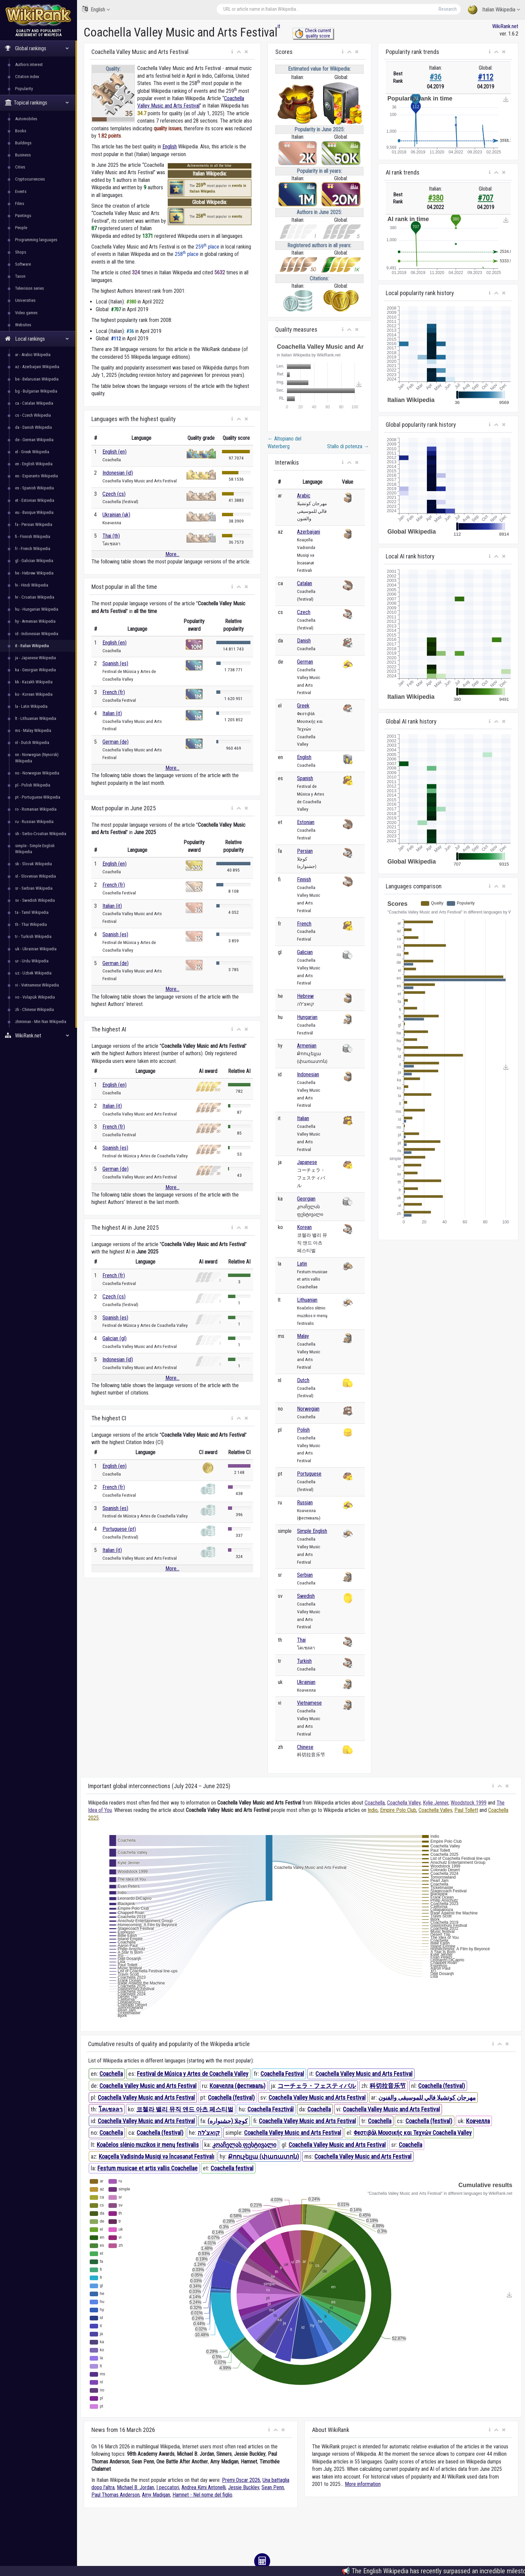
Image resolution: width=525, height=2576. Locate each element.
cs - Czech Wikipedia (33, 415)
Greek (303, 705)
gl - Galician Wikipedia (34, 560)
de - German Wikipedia (34, 439)
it (279, 26)
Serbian (305, 1575)
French (304, 924)
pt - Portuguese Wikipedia (37, 797)
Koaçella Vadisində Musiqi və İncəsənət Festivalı (156, 2156)
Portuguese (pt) (119, 1529)
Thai (301, 1640)
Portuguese (309, 1474)
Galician (305, 952)
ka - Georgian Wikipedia (35, 669)
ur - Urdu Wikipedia (32, 960)
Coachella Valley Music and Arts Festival (363, 2073)
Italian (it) (112, 713)
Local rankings (37, 339)
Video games (26, 312)
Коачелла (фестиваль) (238, 2085)
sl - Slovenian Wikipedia (35, 876)
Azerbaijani (308, 532)
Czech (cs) (114, 494)
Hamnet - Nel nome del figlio (202, 2495)
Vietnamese (309, 1703)
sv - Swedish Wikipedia (35, 900)
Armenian (306, 1045)
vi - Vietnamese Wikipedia (37, 985)
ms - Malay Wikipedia (33, 730)
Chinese (305, 1747)
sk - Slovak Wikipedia (33, 863)
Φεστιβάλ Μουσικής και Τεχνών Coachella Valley (413, 2132)
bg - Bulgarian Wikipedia (36, 391)
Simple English (312, 1531)
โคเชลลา (110, 2109)
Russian (305, 1502)
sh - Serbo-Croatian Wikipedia (40, 833)
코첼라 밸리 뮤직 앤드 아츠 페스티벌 (184, 2109)
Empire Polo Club (398, 1810)
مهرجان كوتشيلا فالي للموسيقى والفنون (427, 2097)
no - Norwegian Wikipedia (37, 772)
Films (19, 203)
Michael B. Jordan (135, 2487)
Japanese (307, 1162)
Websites (23, 324)
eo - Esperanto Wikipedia (36, 475)
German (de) (115, 742)
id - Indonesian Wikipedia (36, 633)
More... (172, 554)
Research (448, 9)
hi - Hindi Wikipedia (31, 585)
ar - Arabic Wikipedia (33, 354)
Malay (303, 1336)
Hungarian (307, 1017)
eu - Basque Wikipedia (34, 512)
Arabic (303, 495)
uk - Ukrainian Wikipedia (36, 948)
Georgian (306, 1199)
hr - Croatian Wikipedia (34, 597)
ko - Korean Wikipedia (34, 694)
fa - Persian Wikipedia (33, 524)
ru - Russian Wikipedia (34, 821)
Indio (373, 1810)
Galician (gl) (114, 1338)
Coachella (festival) (441, 2085)
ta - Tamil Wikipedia (32, 912)
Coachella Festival (282, 2073)
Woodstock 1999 (468, 1803)
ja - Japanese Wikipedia (35, 657)
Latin (302, 1264)
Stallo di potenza (348, 446)
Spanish (305, 778)
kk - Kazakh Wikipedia (34, 681)
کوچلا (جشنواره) (228, 2120)
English (96, 9)
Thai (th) (111, 536)
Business (23, 154)
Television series (29, 288)
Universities (25, 300)
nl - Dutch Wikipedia (32, 742)
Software (23, 264)
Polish (303, 1430)
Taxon (20, 276)
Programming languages (36, 239)
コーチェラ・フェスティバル (317, 2085)
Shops (20, 252)
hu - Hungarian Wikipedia (36, 609)
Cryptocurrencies (30, 179)
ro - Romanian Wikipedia (36, 809)
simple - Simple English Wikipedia (35, 848)
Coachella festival (232, 2168)
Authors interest (29, 64)
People (21, 227)
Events (20, 191)
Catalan (304, 583)
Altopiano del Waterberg (284, 442)
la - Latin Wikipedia (31, 706)
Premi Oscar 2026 (241, 2480)
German (305, 662)
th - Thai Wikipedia (31, 924)
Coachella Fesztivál (270, 2109)
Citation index (27, 76)
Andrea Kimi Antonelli (203, 2487)
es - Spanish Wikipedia (34, 487)
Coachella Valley (404, 1803)
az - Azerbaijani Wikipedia (37, 366)
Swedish (306, 1596)
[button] (232, 52)
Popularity (24, 88)
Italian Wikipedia (494, 10)
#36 (435, 77)
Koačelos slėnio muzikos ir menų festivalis (148, 2144)
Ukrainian (306, 1682)
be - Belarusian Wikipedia (37, 379)
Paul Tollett (466, 1810)
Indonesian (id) (117, 473)
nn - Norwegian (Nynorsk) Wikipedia (37, 757)
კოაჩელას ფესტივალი (244, 2144)
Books (20, 130)
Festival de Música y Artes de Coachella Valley (192, 2073)
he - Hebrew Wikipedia (34, 572)
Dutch (303, 1380)
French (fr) (113, 692)
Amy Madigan (156, 2495)
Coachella (375, 1803)
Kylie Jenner (435, 1803)
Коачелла (478, 2120)
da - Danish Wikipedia (33, 427)
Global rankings (37, 48)
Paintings (23, 215)
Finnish (304, 879)
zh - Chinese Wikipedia (34, 1009)
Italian (303, 1118)
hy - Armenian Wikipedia (35, 621)
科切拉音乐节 (388, 2085)
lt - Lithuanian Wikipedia (35, 718)
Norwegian (308, 1409)
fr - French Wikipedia (32, 548)
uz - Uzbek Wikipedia (33, 972)
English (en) (114, 452)
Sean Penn (272, 2487)
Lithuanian (307, 1300)
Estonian (305, 822)
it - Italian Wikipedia (32, 645)
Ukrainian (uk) (116, 515)
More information (363, 2484)
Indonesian (308, 1074)
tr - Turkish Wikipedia (33, 936)
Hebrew (305, 996)
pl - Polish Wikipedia (32, 785)
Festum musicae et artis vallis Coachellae (147, 2168)
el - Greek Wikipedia (32, 451)
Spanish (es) (115, 663)
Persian (305, 851)
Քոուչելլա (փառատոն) (263, 2156)
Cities (20, 167)
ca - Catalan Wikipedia (34, 403)
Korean (304, 1227)
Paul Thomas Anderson (115, 2495)
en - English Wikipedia (34, 463)
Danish (304, 640)
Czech (303, 612)
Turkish (304, 1661)
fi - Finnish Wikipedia (32, 536)
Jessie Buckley (243, 2487)
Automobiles (26, 118)
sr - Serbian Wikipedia (34, 888)
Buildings (23, 142)
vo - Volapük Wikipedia (35, 997)
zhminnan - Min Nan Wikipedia (40, 1021)
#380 (435, 198)
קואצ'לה (209, 2132)
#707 (485, 198)
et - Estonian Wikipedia (34, 500)
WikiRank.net (38, 1035)
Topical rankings (37, 102)
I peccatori (167, 2487)
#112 (485, 77)
